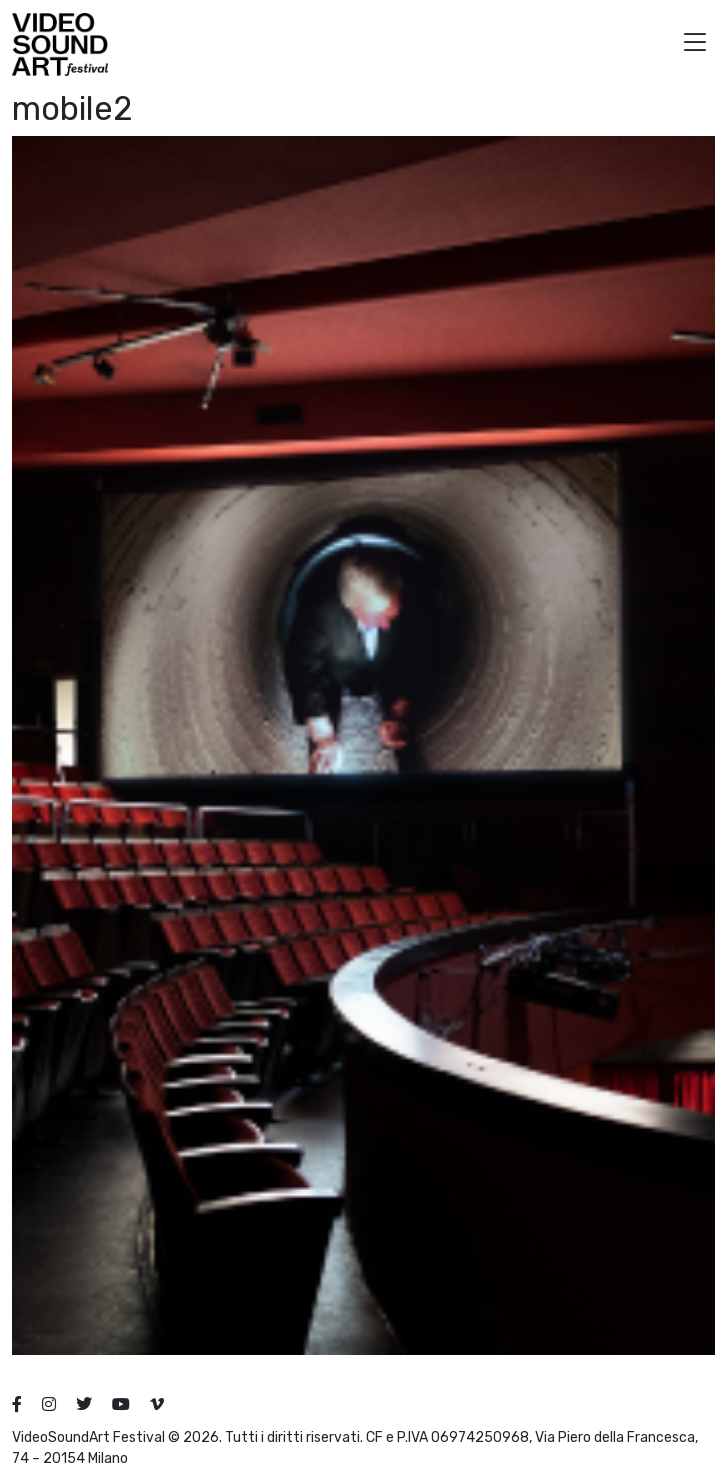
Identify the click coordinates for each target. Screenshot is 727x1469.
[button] (695, 44)
